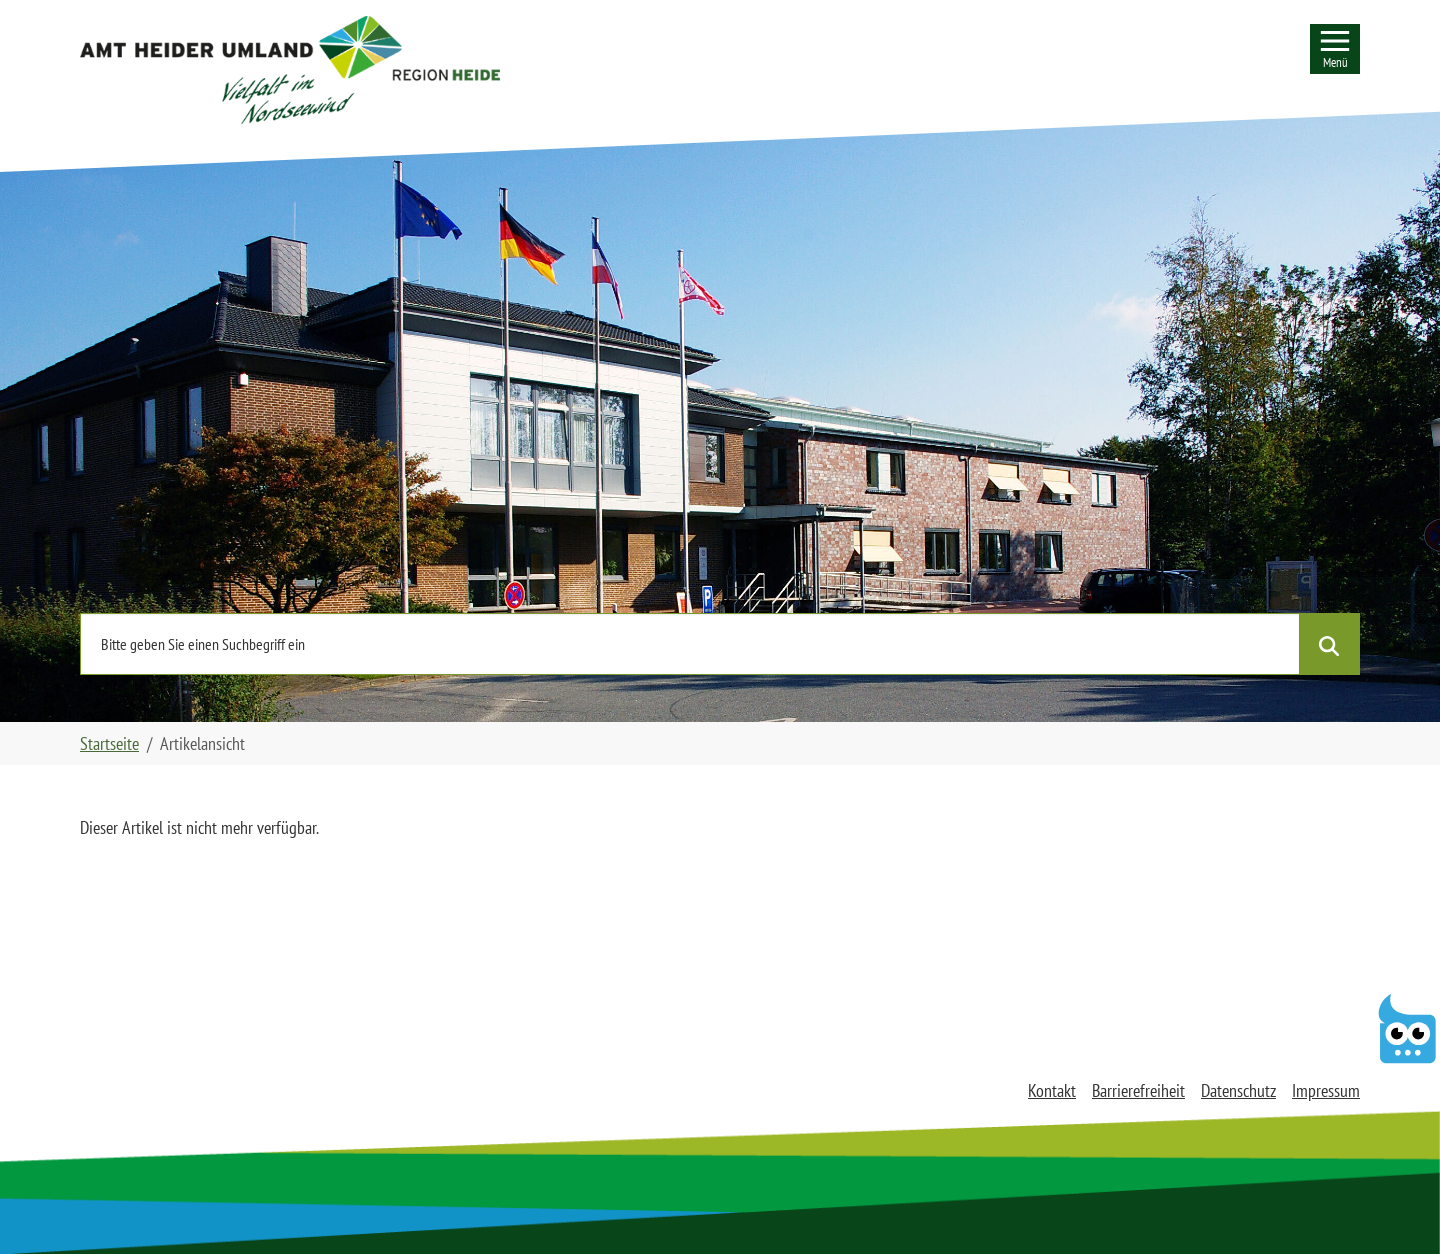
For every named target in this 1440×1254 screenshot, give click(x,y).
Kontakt (1052, 1090)
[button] (290, 70)
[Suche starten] (1329, 644)
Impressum (1326, 1090)
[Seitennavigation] (1335, 49)
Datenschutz (1238, 1090)
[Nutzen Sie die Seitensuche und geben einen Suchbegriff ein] (690, 644)
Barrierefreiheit (1138, 1090)
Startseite (109, 743)
